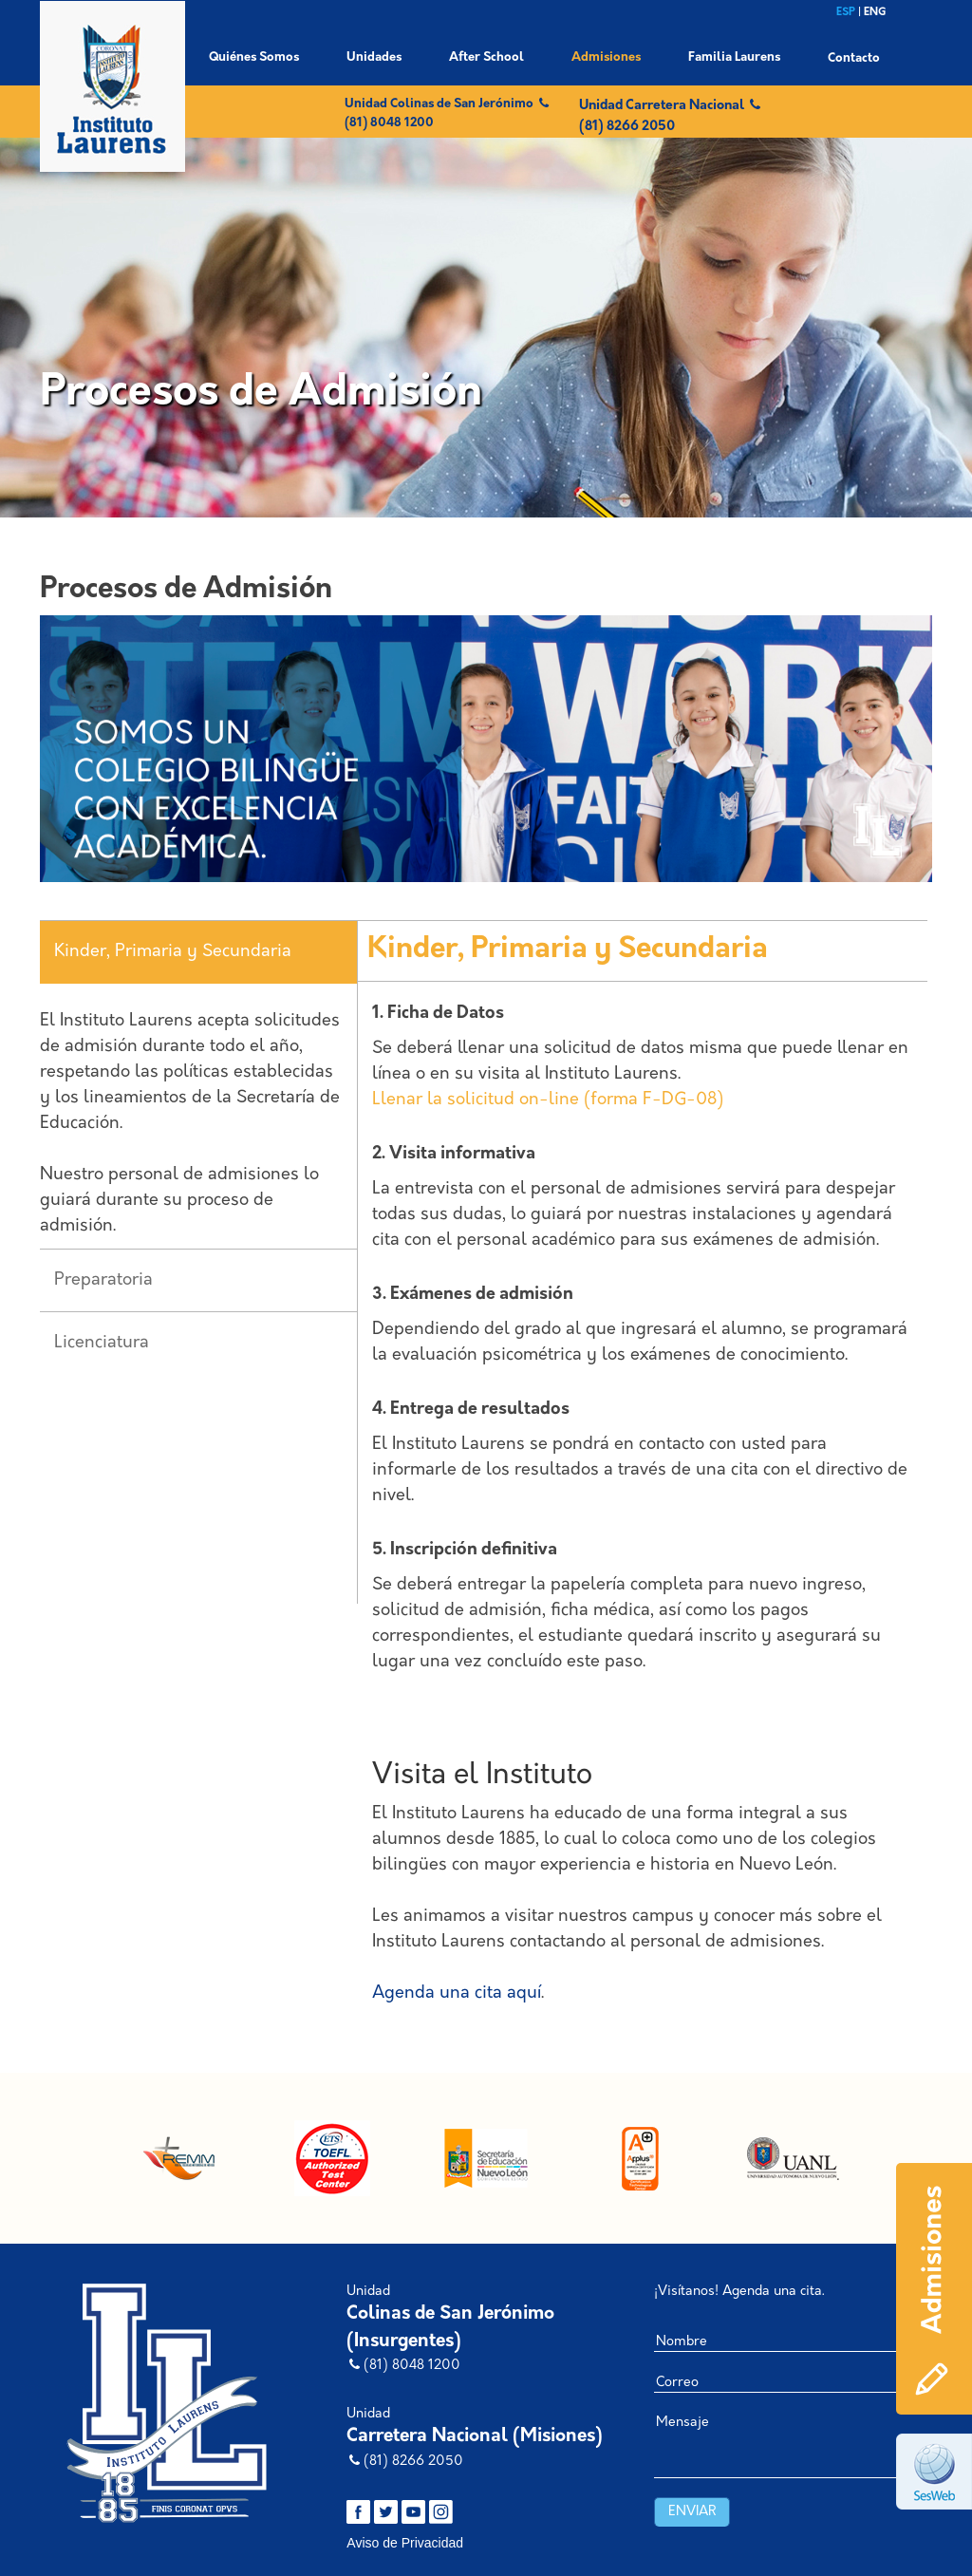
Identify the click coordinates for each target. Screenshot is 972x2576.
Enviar (692, 2512)
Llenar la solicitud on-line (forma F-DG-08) (547, 1100)
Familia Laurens (734, 57)
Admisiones (606, 57)
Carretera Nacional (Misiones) (474, 2437)
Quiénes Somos (254, 57)
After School (486, 57)
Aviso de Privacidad (404, 2542)
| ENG (872, 13)
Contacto (854, 58)
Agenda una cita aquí (456, 1993)
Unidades (374, 57)
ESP (847, 13)
